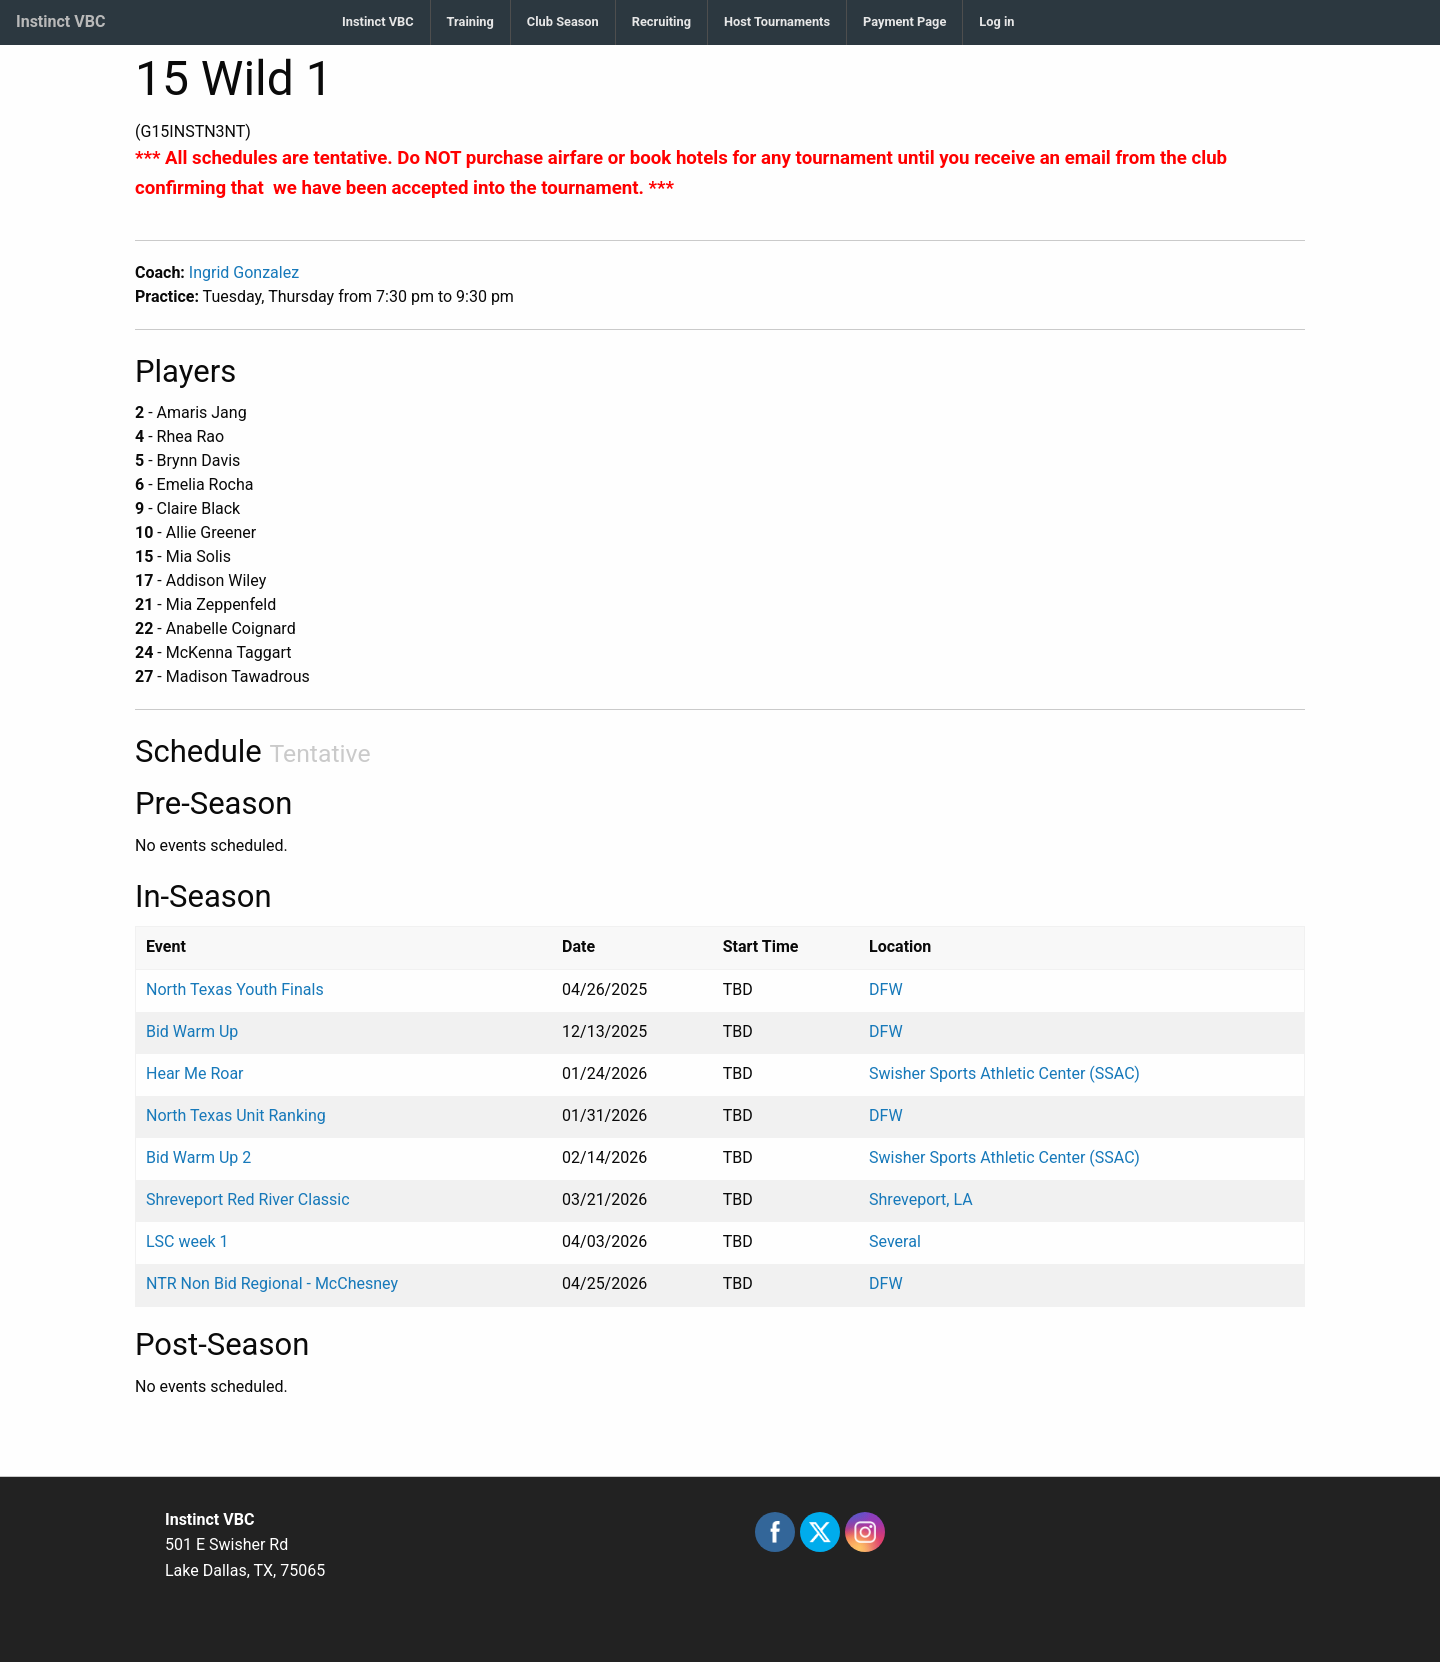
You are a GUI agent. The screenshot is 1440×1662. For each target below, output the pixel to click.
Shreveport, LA (921, 1199)
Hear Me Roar (195, 1073)
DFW (886, 989)
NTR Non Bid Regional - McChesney (272, 1283)
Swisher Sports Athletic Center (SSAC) (1004, 1073)
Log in (996, 21)
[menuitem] (378, 22)
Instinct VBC (60, 21)
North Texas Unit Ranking (236, 1115)
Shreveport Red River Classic (248, 1199)
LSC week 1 (187, 1241)
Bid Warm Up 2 (198, 1157)
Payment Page (904, 21)
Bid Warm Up (192, 1031)
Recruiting (661, 21)
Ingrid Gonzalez (244, 272)
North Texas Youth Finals (235, 989)
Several (895, 1241)
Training (470, 21)
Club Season (563, 21)
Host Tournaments (777, 21)
